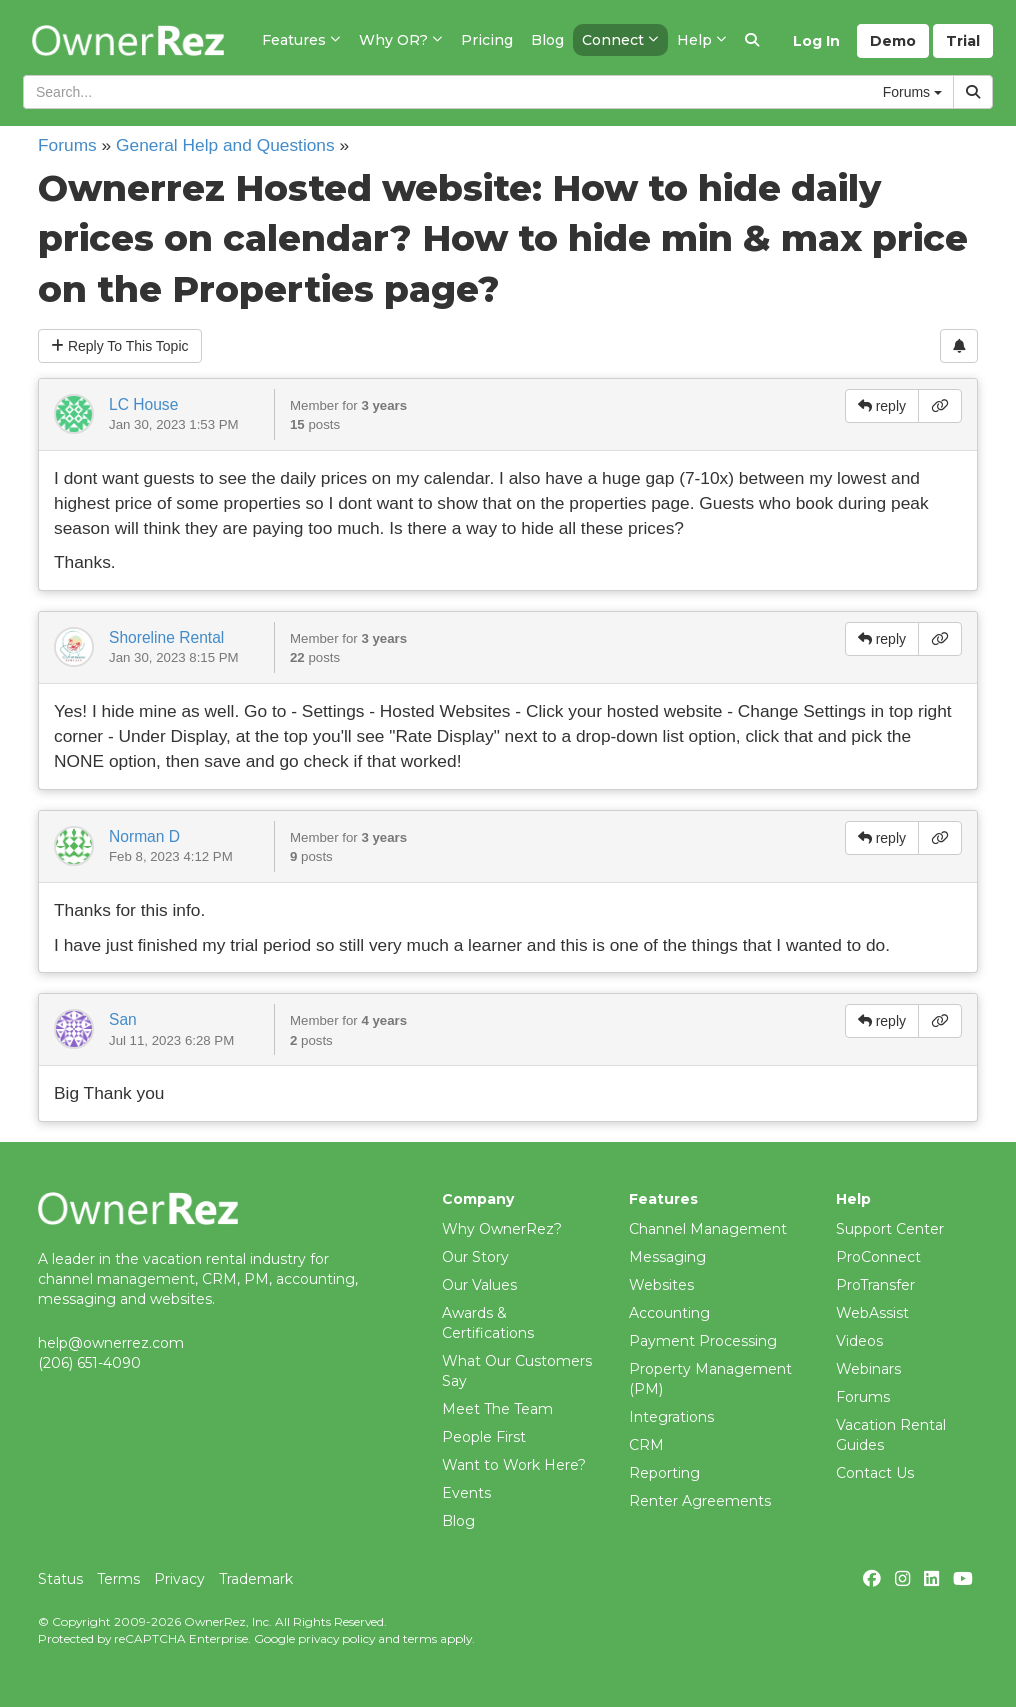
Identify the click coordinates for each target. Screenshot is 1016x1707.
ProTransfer (875, 1285)
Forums (67, 145)
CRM (646, 1445)
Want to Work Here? (514, 1465)
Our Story (475, 1257)
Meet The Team (497, 1409)
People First (484, 1437)
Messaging (667, 1257)
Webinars (868, 1369)
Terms (118, 1579)
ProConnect (878, 1257)
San (123, 1019)
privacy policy (336, 1638)
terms (420, 1638)
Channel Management (708, 1229)
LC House (143, 404)
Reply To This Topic (120, 346)
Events (466, 1493)
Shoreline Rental (166, 637)
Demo (893, 41)
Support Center (890, 1229)
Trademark (256, 1579)
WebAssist (872, 1313)
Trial (963, 41)
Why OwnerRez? (502, 1229)
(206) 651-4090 (89, 1363)
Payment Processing (703, 1341)
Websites (661, 1285)
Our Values (479, 1285)
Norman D (144, 836)
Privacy (179, 1579)
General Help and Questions (225, 145)
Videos (859, 1341)
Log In (816, 41)
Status (60, 1579)
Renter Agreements (700, 1501)
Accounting (669, 1313)
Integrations (671, 1417)
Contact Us (875, 1473)
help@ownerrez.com (111, 1343)
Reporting (664, 1473)
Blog (458, 1521)
